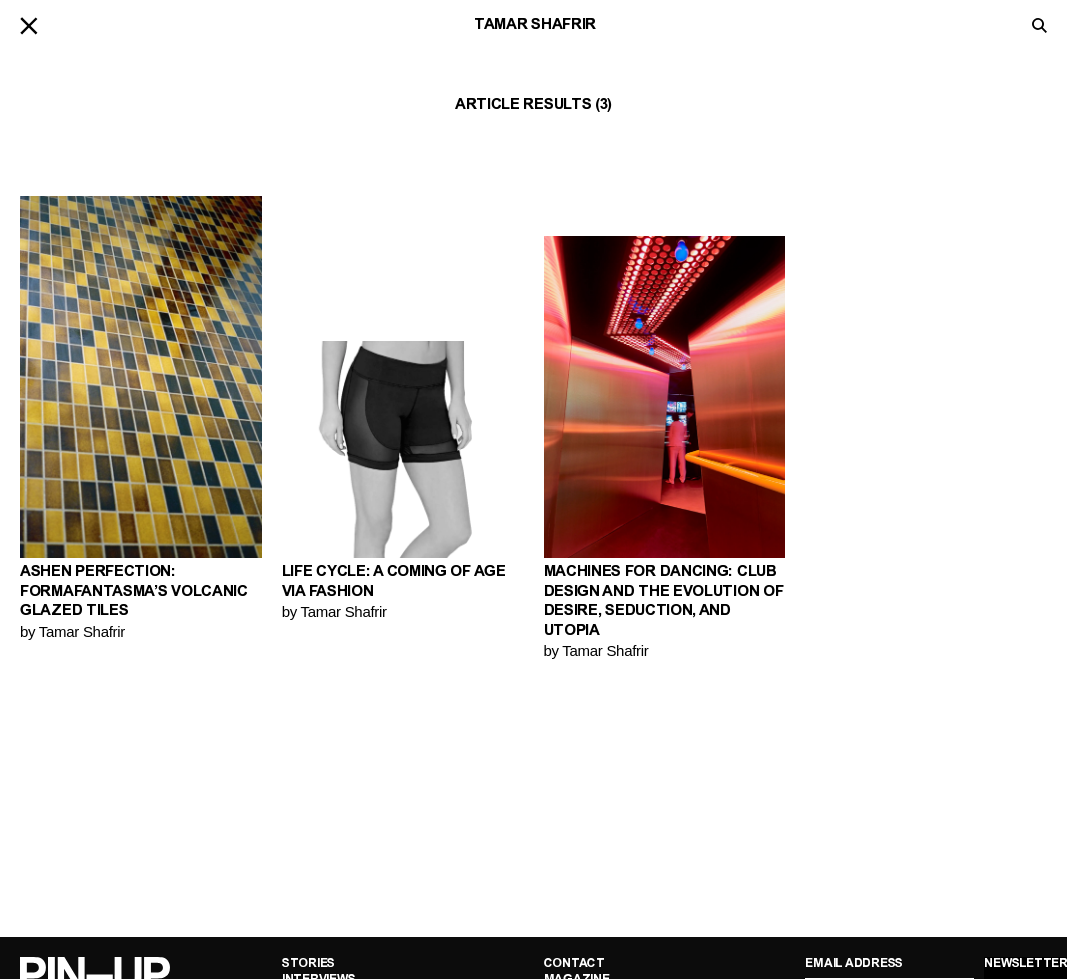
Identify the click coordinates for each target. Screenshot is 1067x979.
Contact (574, 964)
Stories (308, 964)
